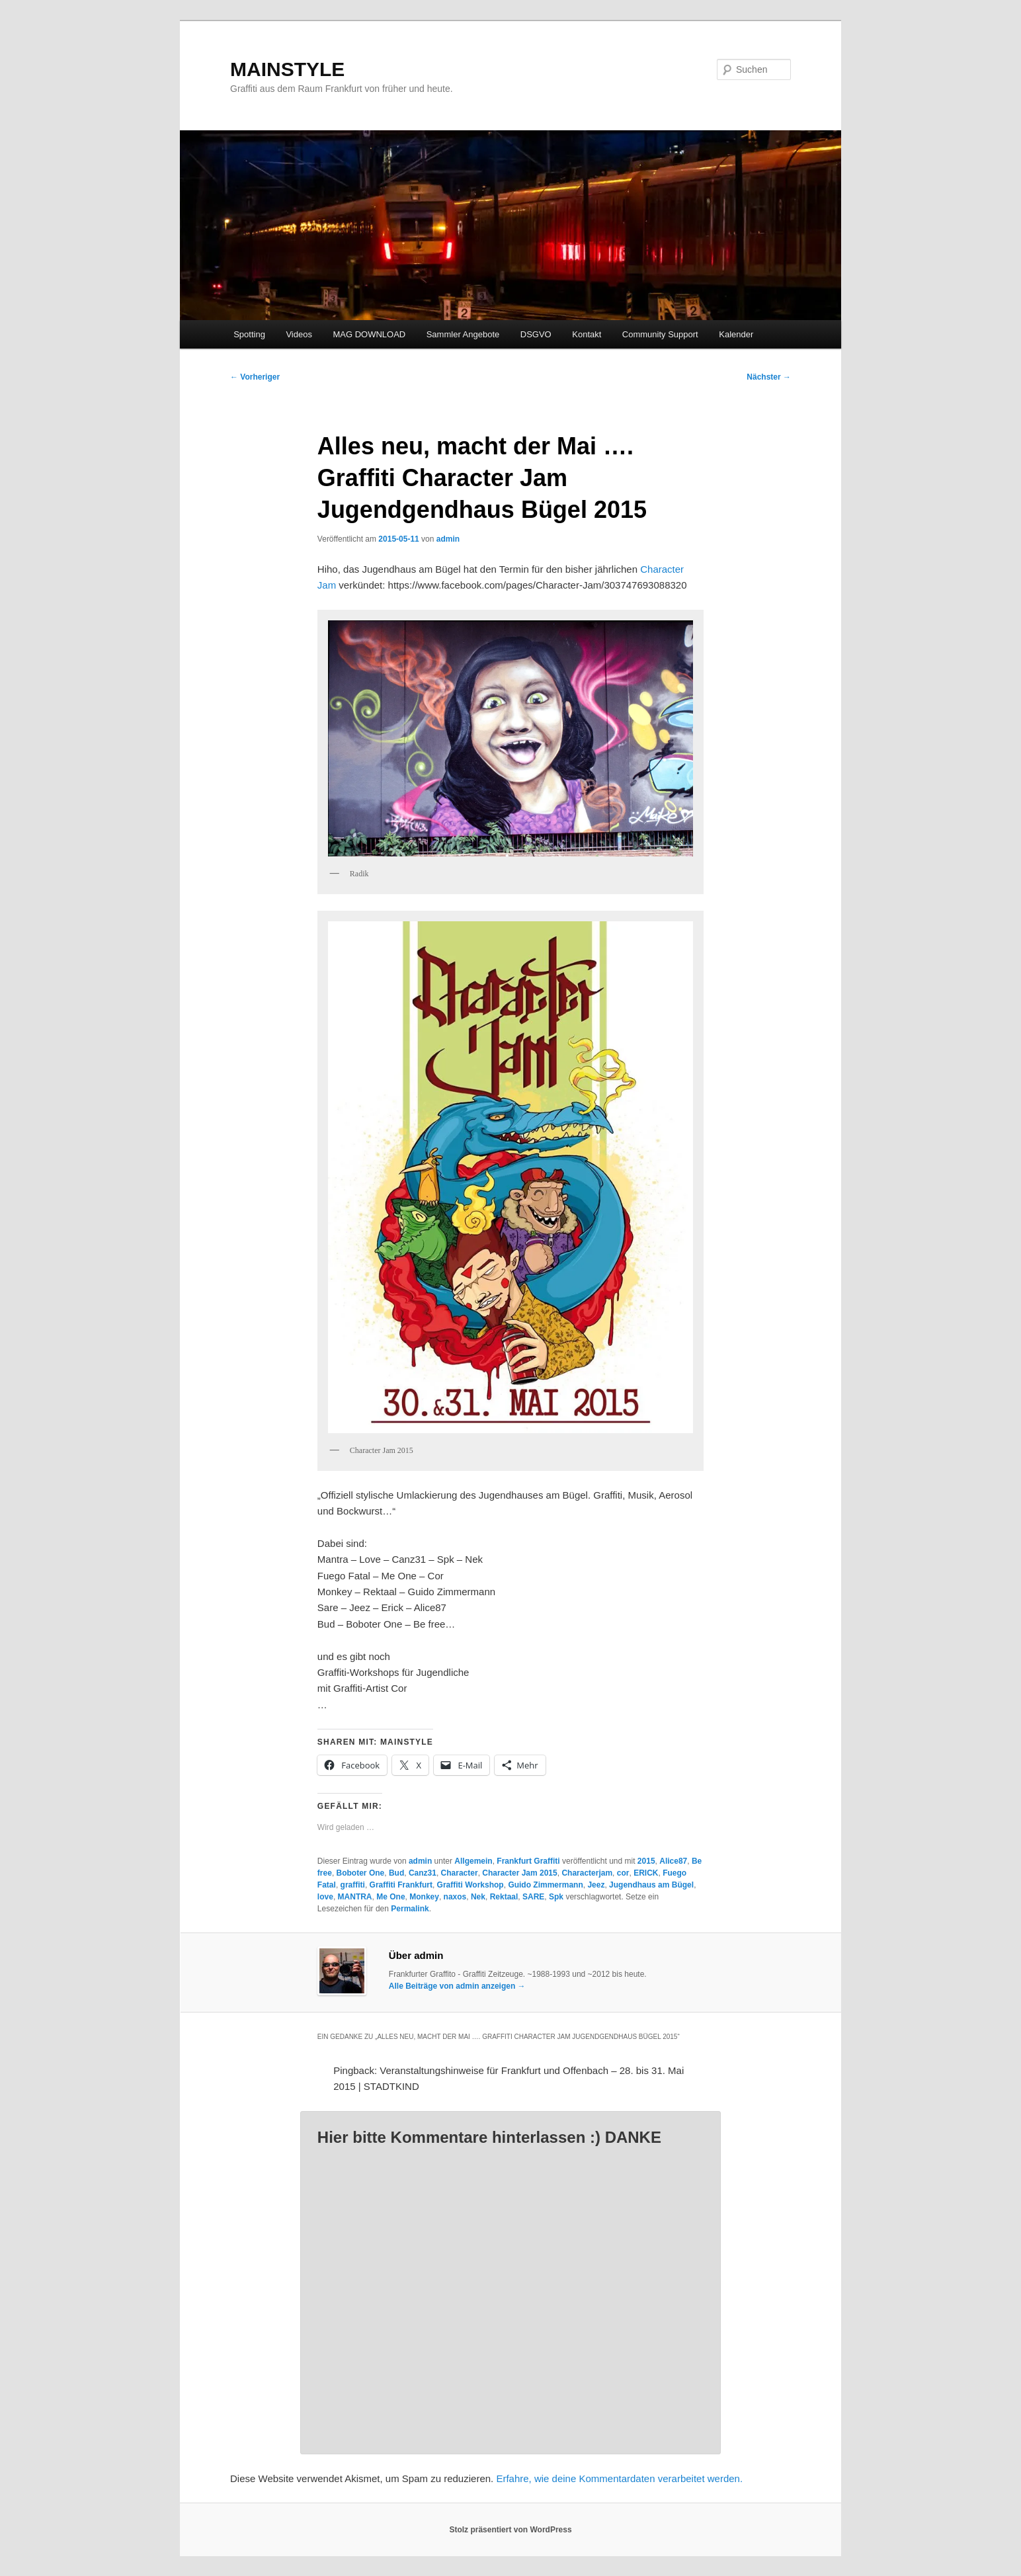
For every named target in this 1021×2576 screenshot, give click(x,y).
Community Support (660, 334)
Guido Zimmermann (545, 1885)
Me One (390, 1896)
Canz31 (422, 1873)
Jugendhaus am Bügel (651, 1885)
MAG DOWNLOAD (369, 334)
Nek (478, 1896)
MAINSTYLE (287, 69)
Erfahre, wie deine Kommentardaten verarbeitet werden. (619, 2478)
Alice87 (673, 1861)
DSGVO (535, 334)
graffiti (353, 1885)
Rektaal (504, 1896)
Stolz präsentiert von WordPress (510, 2529)
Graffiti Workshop (470, 1885)
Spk (556, 1896)
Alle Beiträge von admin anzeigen (457, 1986)
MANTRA (355, 1896)
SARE (533, 1896)
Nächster (769, 377)
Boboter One (361, 1873)
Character (459, 1873)
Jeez (595, 1885)
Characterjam (586, 1873)
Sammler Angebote (463, 334)
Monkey (424, 1896)
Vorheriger (255, 377)
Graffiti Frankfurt (401, 1885)
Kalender (736, 334)
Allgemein (473, 1861)
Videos (299, 334)
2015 (646, 1861)
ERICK (645, 1873)
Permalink (410, 1908)
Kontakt (586, 334)
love (325, 1896)
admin (448, 539)
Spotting (249, 334)
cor (623, 1873)
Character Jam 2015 (519, 1873)
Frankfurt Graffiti (528, 1861)
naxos (455, 1896)
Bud (396, 1873)
